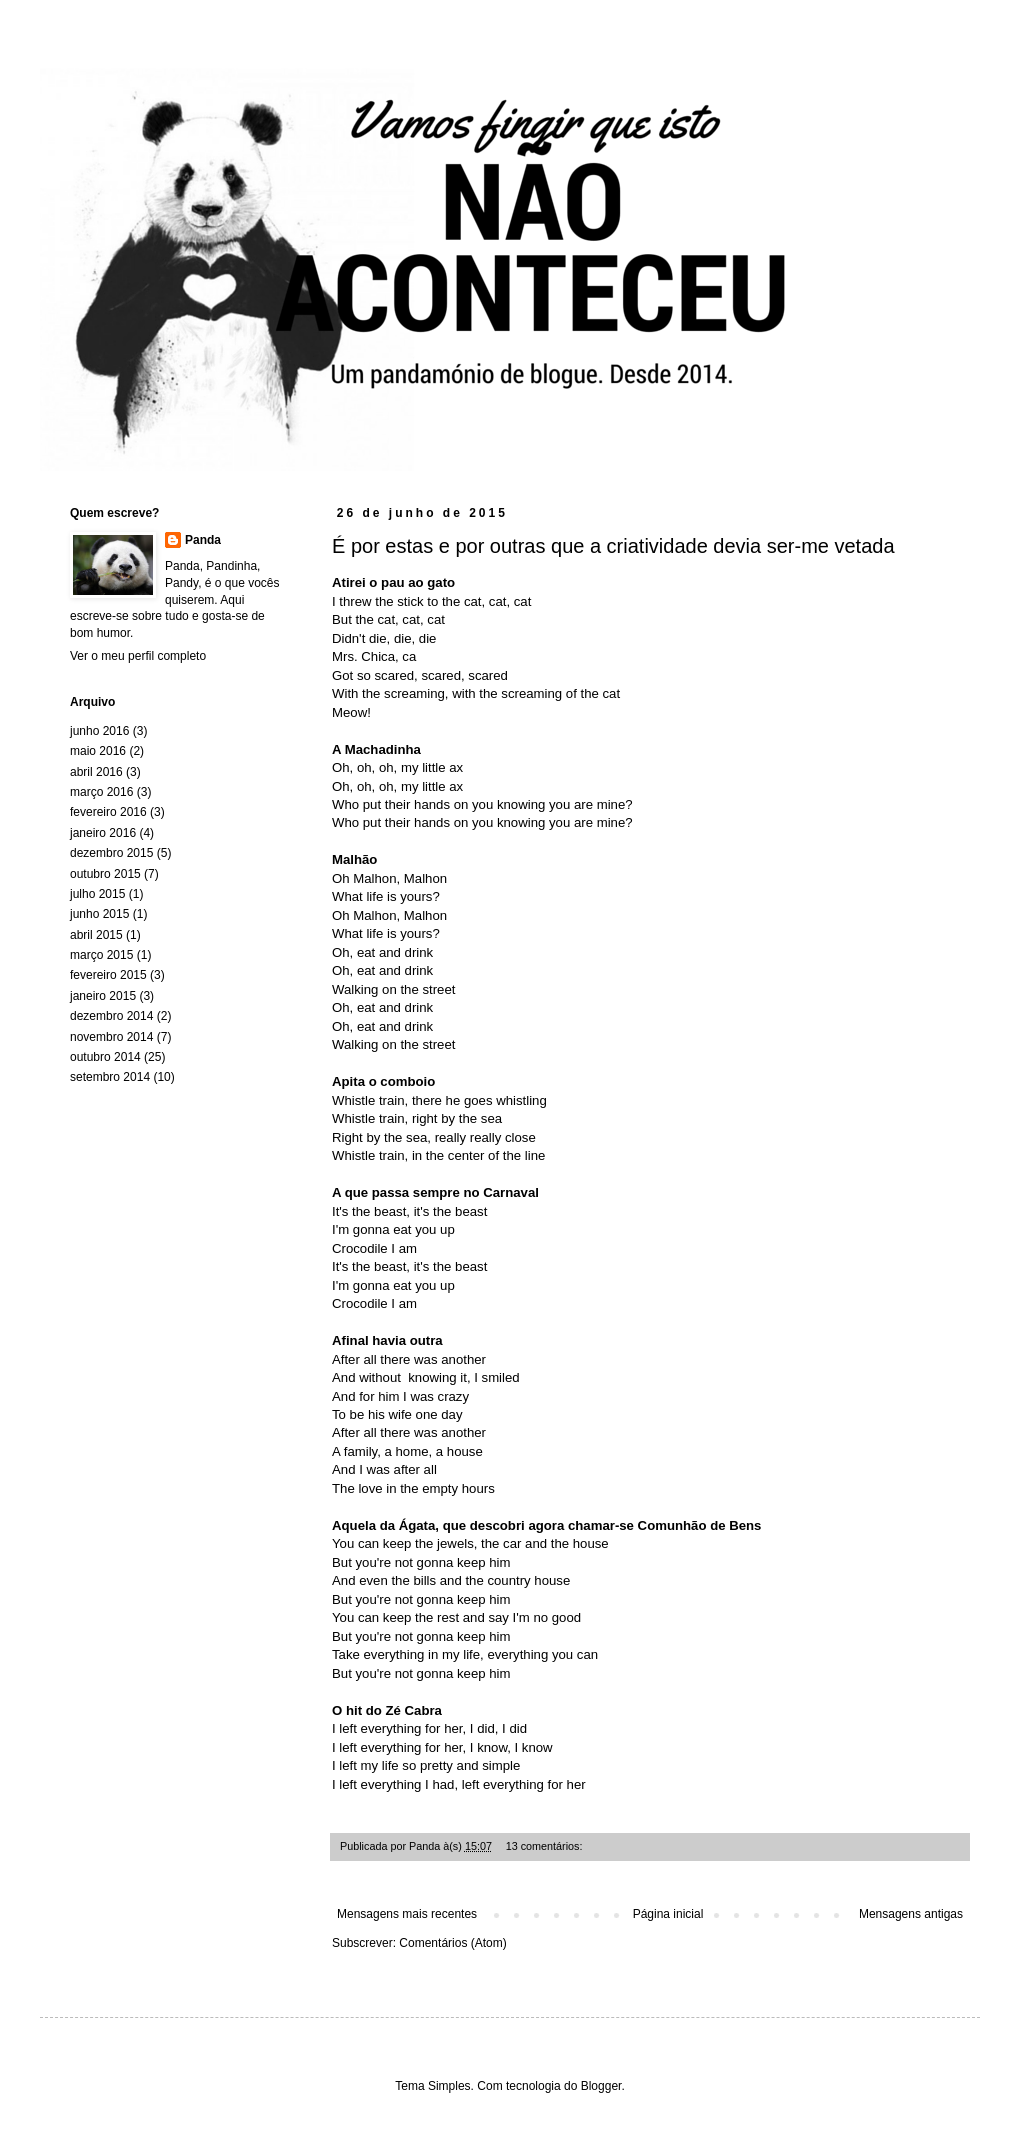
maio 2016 (98, 751)
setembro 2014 (110, 1077)
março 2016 (101, 792)
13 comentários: (546, 1846)
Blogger (601, 2086)
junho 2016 (99, 731)
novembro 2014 (111, 1037)
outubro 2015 (105, 874)
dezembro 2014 (111, 1016)
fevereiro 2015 (108, 975)
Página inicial (668, 1914)
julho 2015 (97, 894)
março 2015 (101, 955)
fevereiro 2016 (108, 812)
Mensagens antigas (911, 1914)
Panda (203, 540)
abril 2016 (96, 772)
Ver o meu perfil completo (138, 656)
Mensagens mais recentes (407, 1914)
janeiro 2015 (103, 996)
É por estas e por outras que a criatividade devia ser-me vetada (613, 546)
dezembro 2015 (111, 853)
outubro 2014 (105, 1057)
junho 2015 (99, 914)
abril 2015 (96, 935)
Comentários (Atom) (452, 1943)
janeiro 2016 (103, 833)
